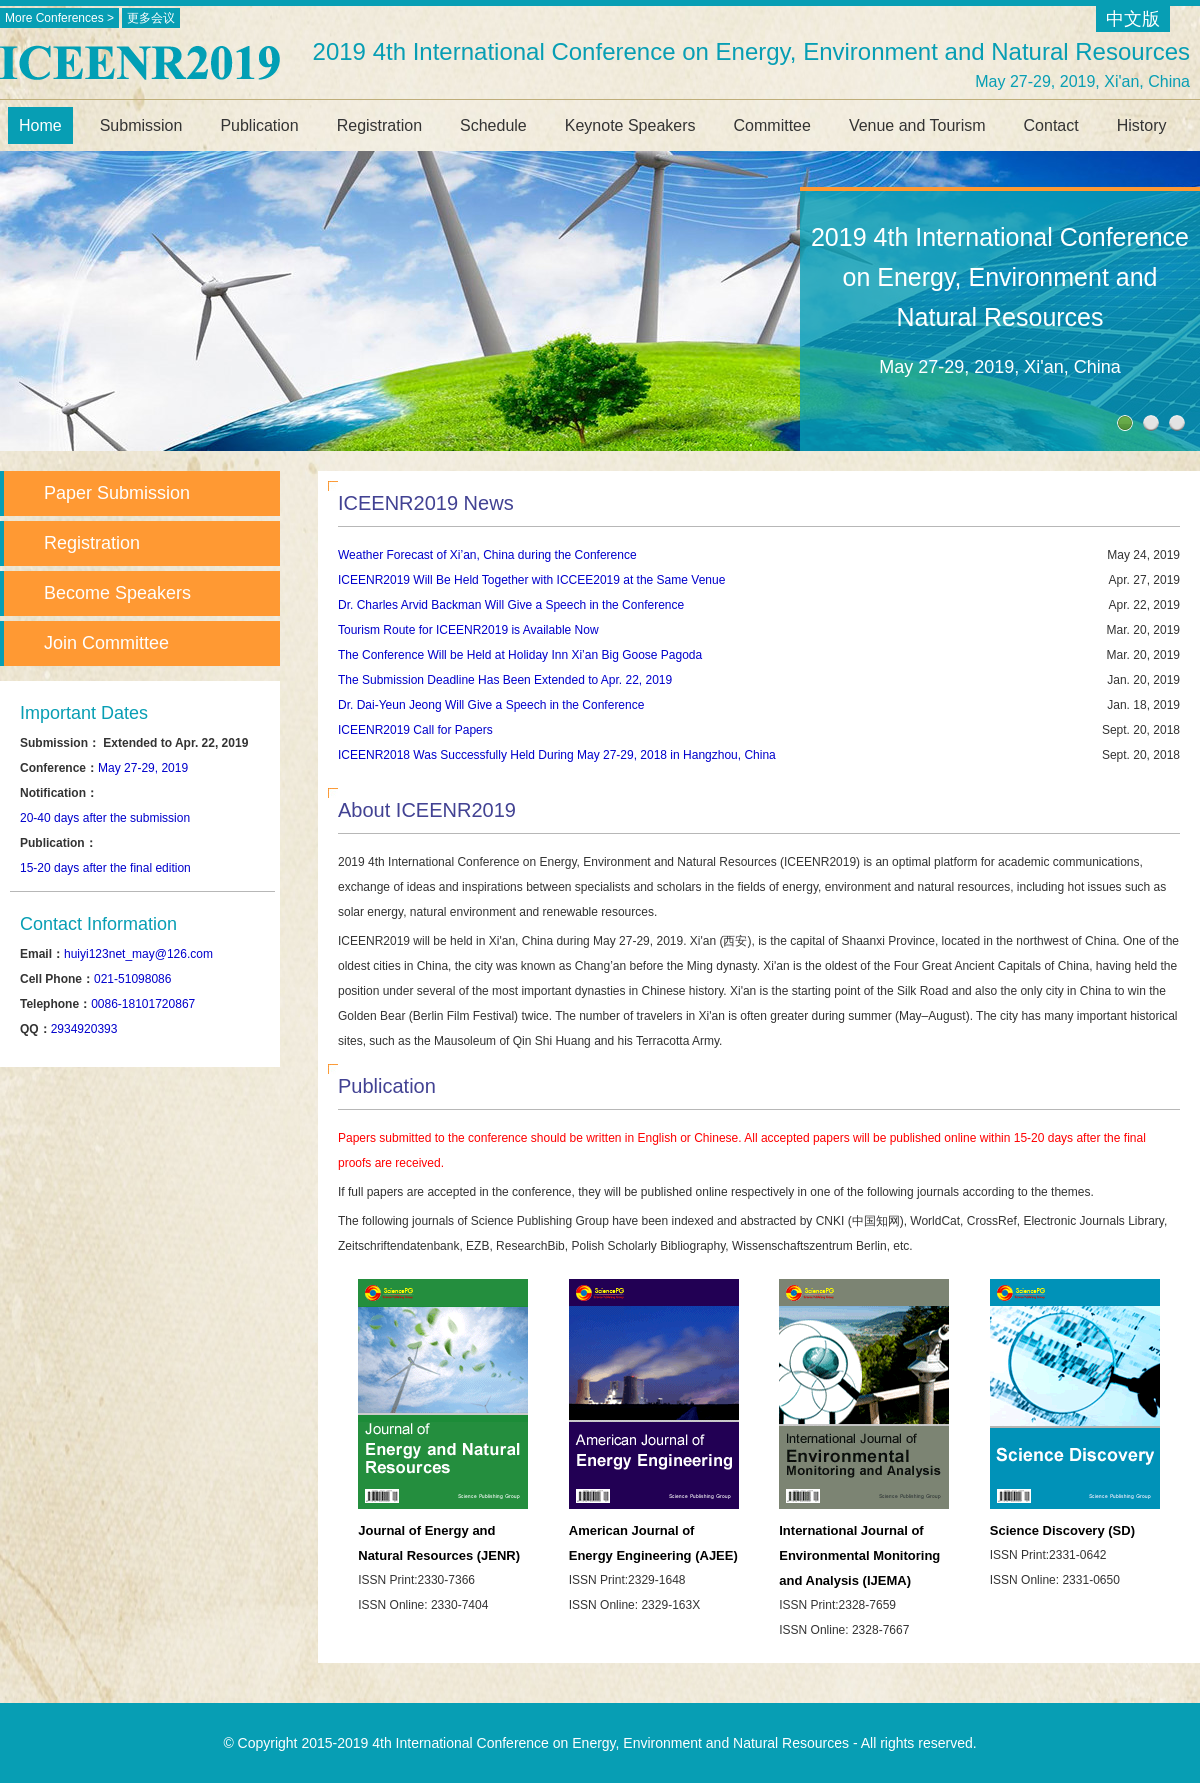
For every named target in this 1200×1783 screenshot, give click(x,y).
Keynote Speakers (630, 125)
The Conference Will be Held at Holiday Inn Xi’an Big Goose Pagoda (520, 655)
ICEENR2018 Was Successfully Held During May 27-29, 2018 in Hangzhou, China (557, 755)
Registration (379, 125)
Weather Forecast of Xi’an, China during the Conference (487, 555)
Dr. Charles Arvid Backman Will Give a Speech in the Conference (511, 605)
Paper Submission (117, 493)
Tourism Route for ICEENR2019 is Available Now (468, 630)
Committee (772, 125)
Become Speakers (117, 593)
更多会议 (151, 18)
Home (40, 125)
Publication (259, 125)
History (1142, 125)
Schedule (493, 125)
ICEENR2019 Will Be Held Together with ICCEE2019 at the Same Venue (531, 580)
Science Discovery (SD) (1062, 1530)
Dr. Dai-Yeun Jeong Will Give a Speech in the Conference (491, 705)
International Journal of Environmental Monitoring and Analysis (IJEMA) (859, 1555)
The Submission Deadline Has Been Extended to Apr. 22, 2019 (505, 680)
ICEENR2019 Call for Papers (415, 730)
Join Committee (106, 643)
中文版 (1133, 19)
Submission (141, 125)
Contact (1051, 125)
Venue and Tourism (917, 125)
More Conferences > (59, 18)
